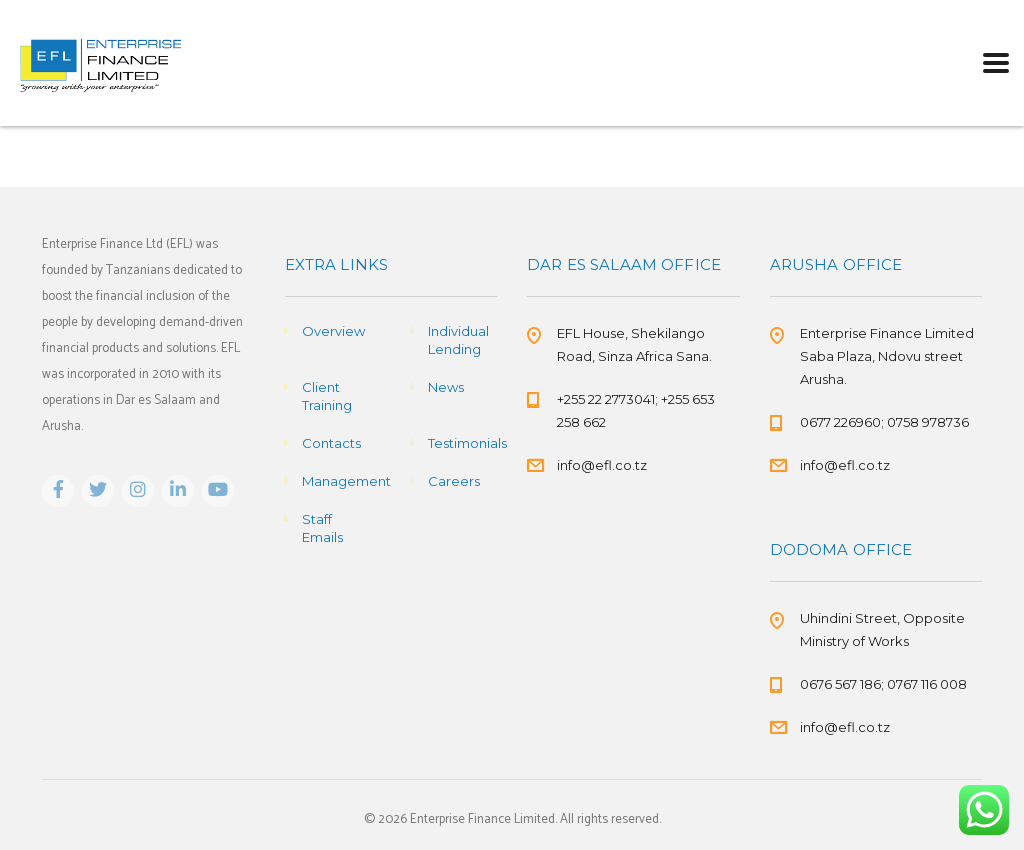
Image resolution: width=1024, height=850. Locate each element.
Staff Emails (322, 528)
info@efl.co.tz (602, 465)
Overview (333, 331)
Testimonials (467, 443)
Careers (454, 481)
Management (346, 481)
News (446, 387)
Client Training (327, 396)
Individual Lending (458, 340)
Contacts (331, 443)
